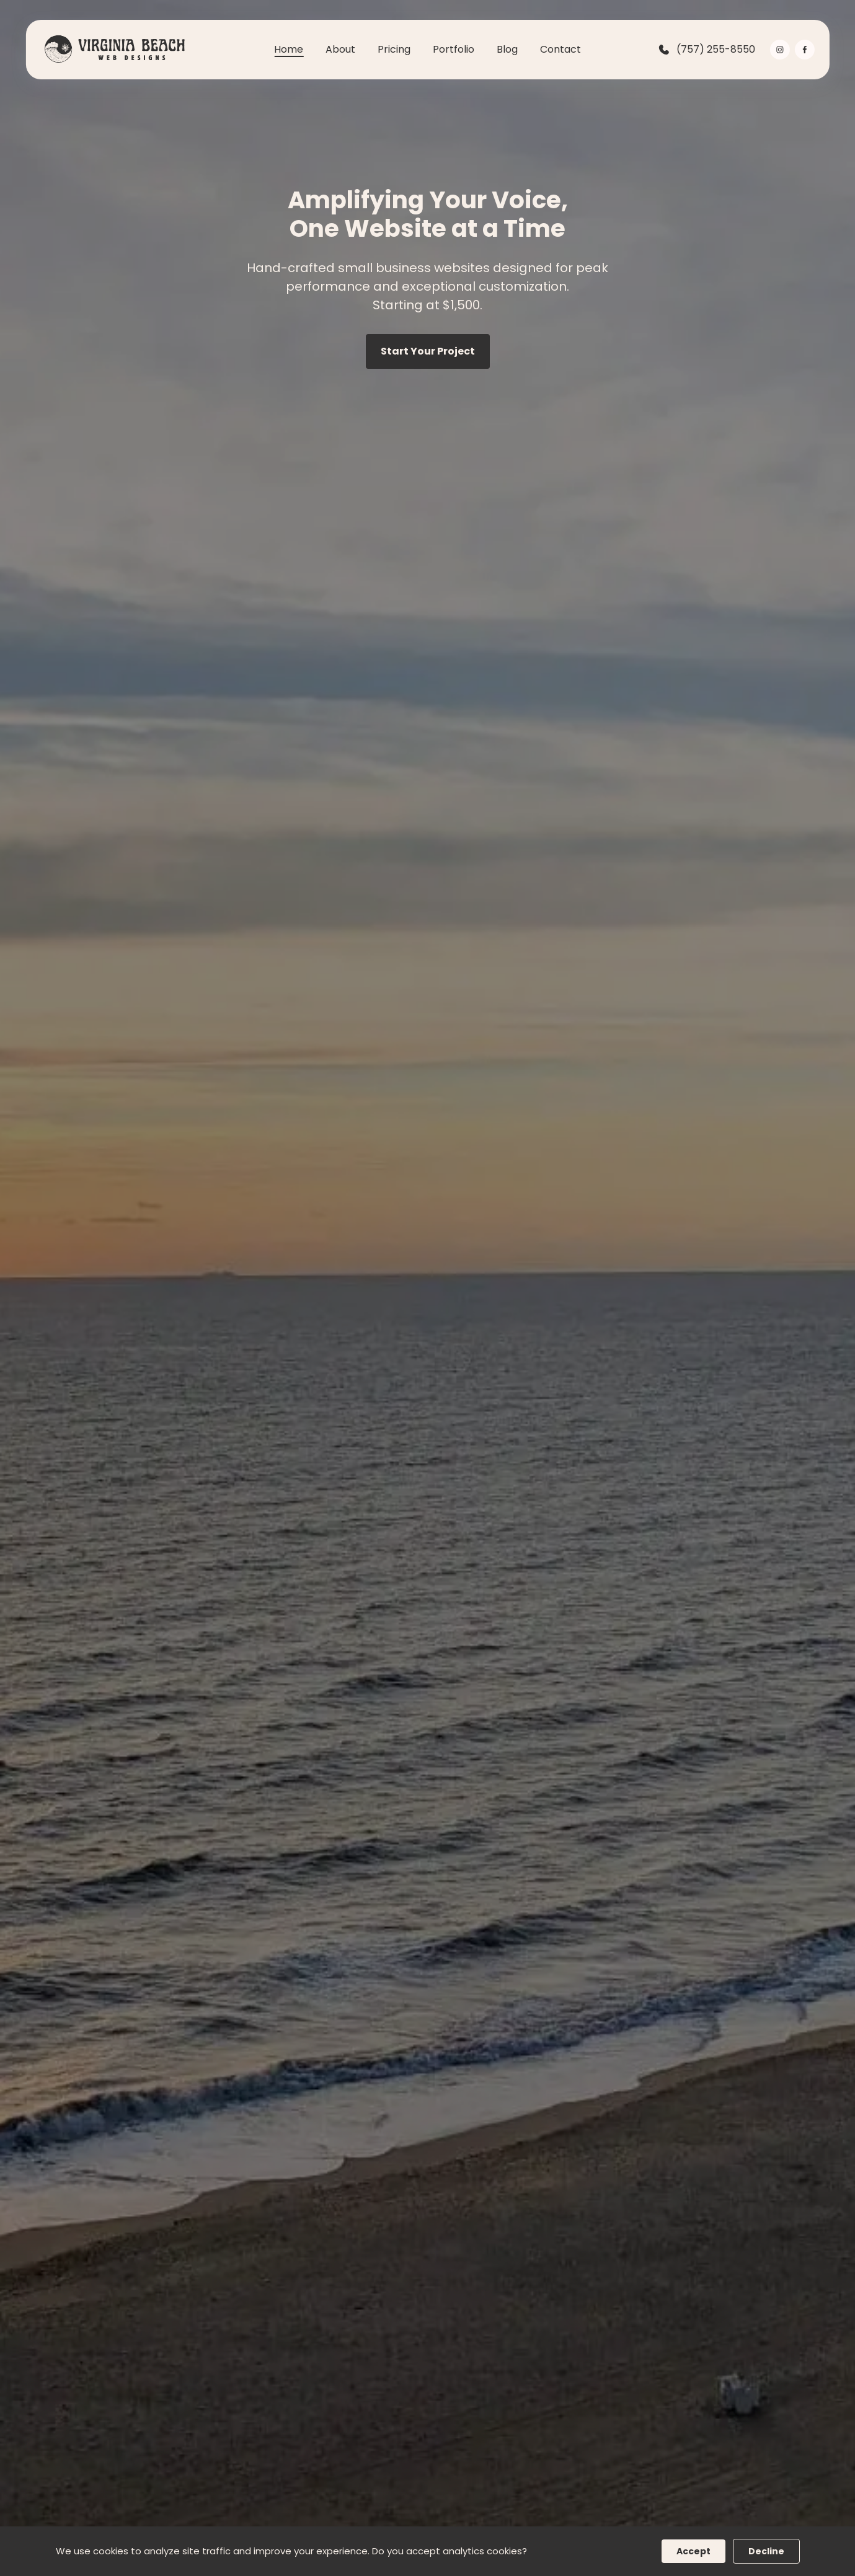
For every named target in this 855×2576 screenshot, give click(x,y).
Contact (560, 49)
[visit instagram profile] (780, 50)
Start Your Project (428, 351)
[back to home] (111, 49)
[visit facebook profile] (805, 50)
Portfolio (453, 49)
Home (288, 49)
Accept (693, 2551)
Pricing (394, 49)
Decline (766, 2551)
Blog (507, 49)
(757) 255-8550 (706, 49)
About (340, 49)
